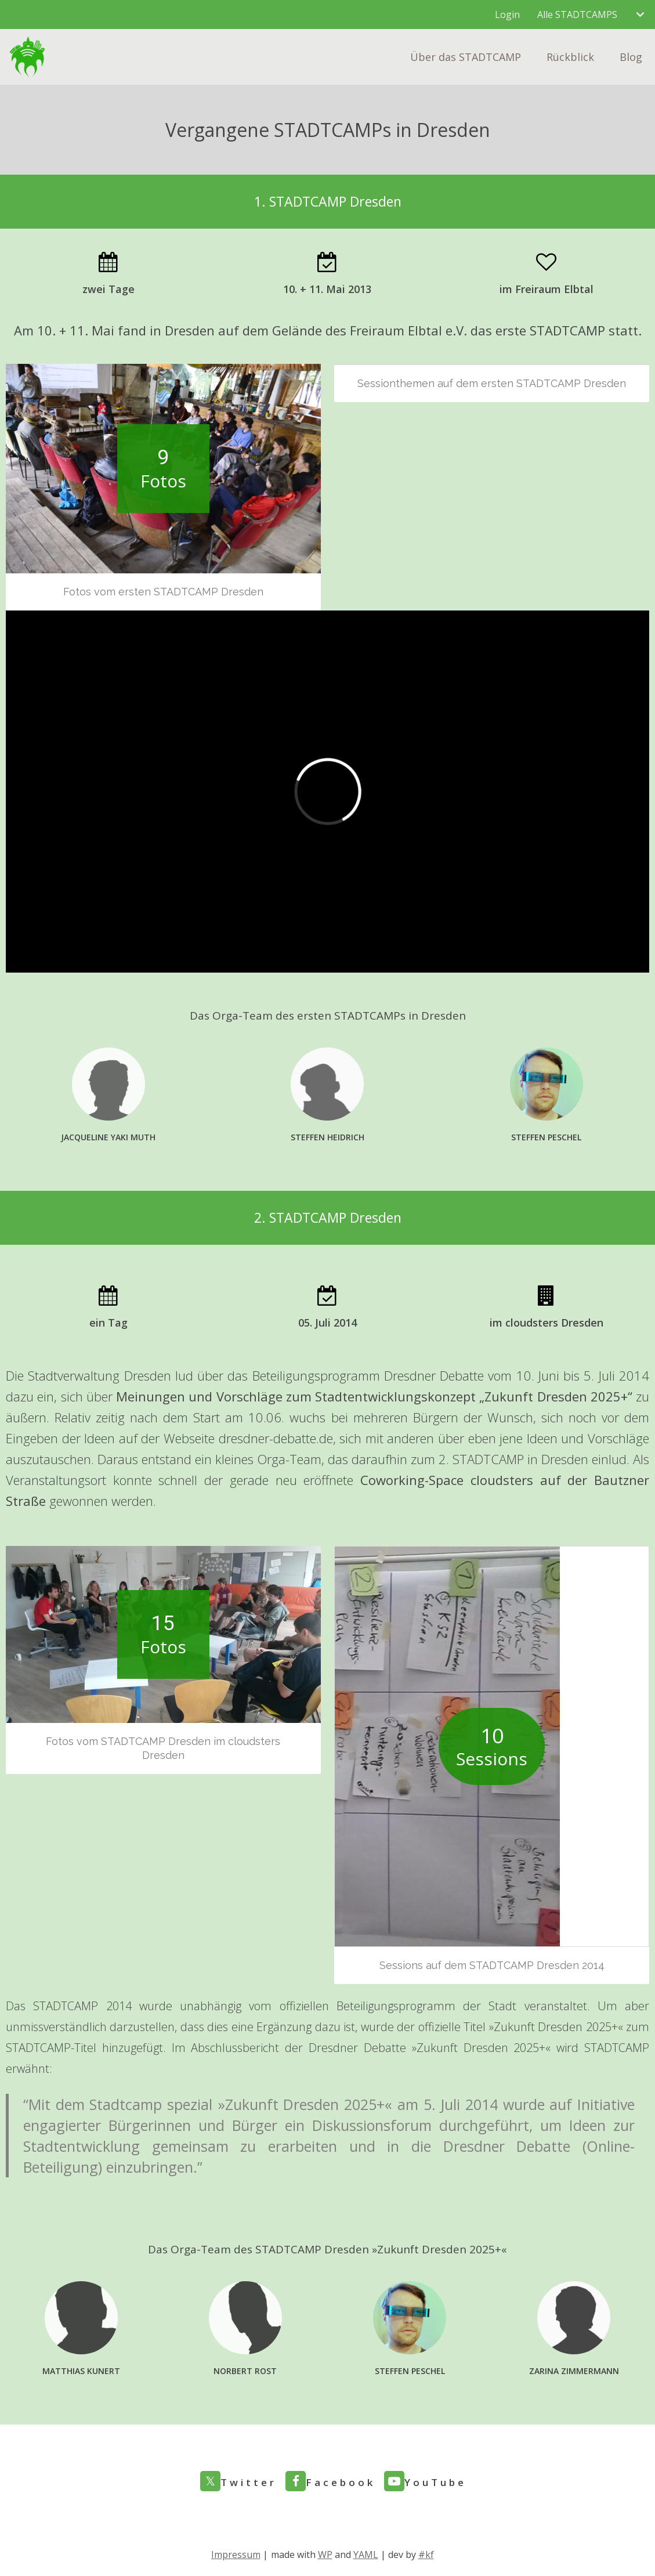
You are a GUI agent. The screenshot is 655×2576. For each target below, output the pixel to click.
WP (325, 2554)
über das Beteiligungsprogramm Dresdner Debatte (340, 1375)
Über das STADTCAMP (465, 57)
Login (507, 14)
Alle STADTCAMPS (577, 14)
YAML (365, 2554)
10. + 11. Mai (75, 330)
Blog (631, 57)
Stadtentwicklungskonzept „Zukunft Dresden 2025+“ (473, 1396)
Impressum (235, 2554)
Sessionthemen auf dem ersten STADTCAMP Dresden (491, 383)
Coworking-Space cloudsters (446, 1479)
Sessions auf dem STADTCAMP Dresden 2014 (492, 1965)
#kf (426, 2554)
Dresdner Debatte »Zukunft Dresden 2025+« (430, 2047)
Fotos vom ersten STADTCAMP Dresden (163, 592)
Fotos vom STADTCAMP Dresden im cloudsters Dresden (163, 1748)
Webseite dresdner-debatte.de (248, 1438)
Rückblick (570, 57)
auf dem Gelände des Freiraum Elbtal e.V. (342, 330)
